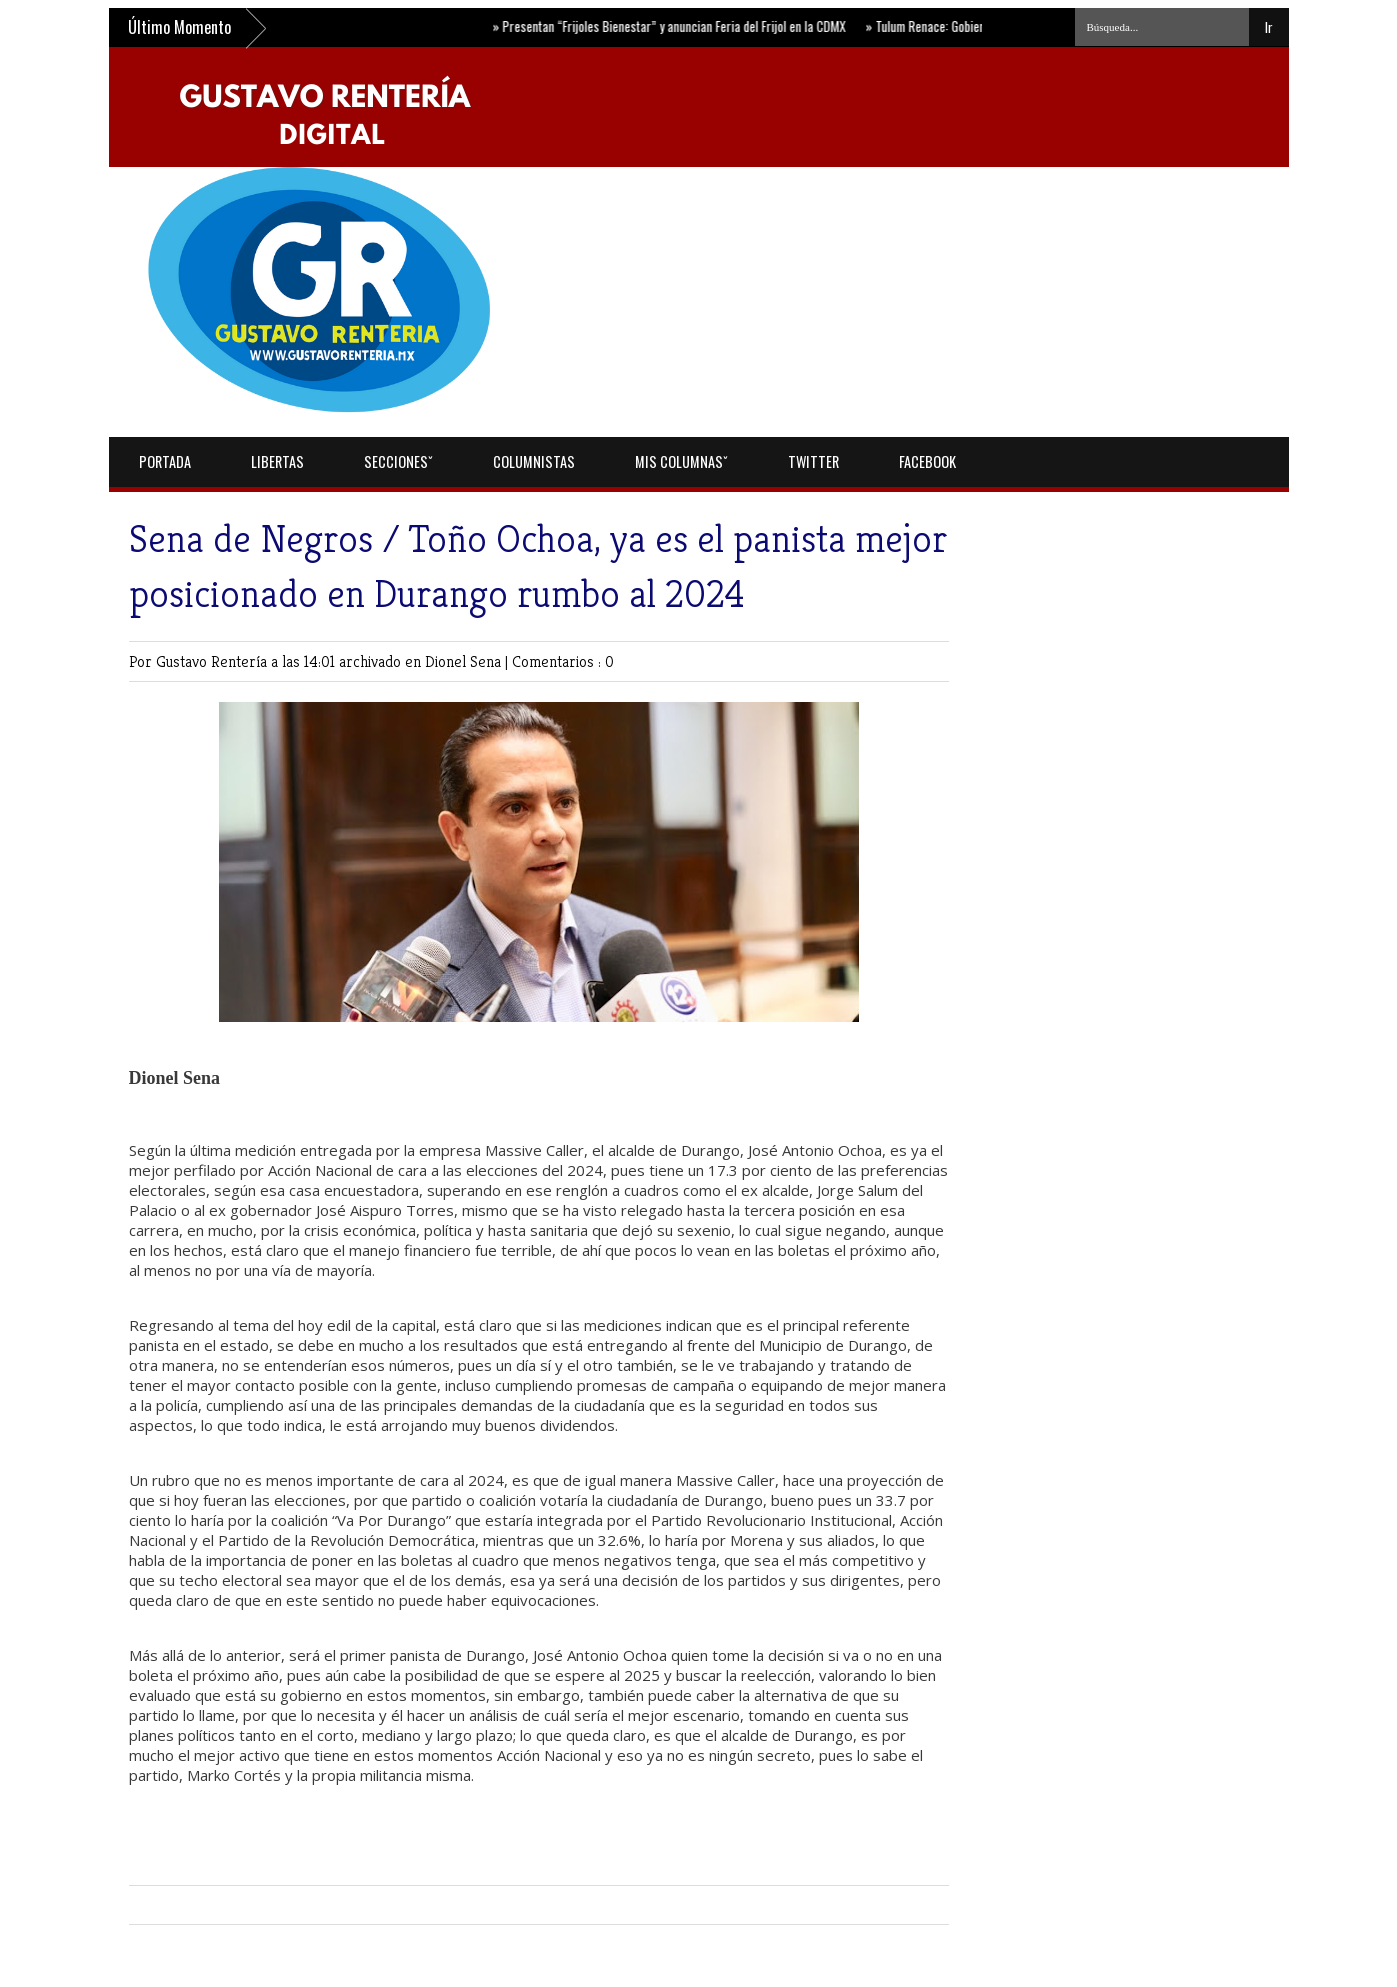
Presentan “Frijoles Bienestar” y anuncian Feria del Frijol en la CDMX (671, 26)
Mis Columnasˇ (681, 461)
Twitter (813, 461)
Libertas (277, 461)
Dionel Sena (465, 661)
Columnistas (534, 461)
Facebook (927, 461)
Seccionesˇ (398, 461)
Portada (165, 461)
